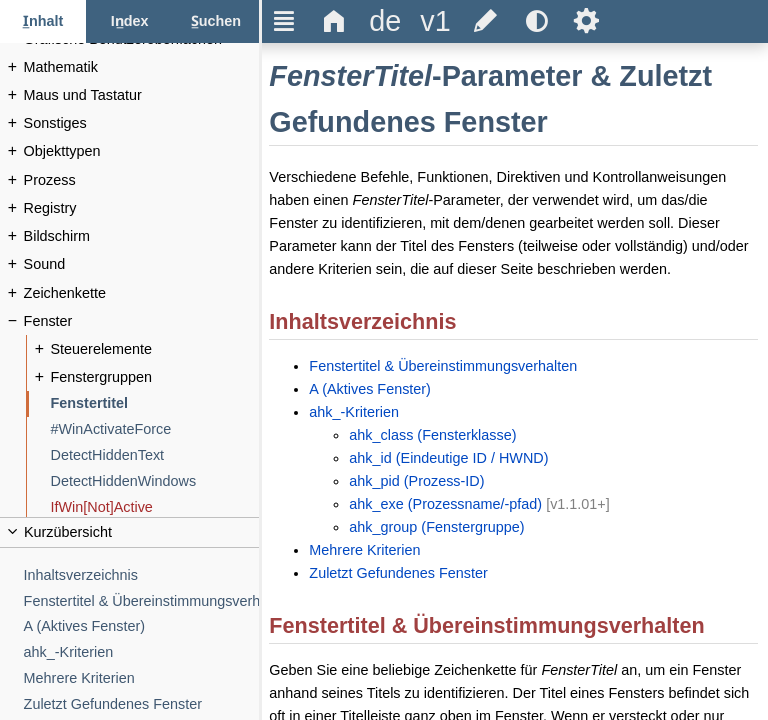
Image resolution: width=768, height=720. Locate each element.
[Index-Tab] (129, 21)
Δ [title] (334, 21)
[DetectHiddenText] (155, 455)
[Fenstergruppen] (155, 377)
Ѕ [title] (586, 21)
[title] (385, 21)
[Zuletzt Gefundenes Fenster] (142, 704)
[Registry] (142, 208)
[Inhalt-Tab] (43, 21)
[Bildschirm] (142, 236)
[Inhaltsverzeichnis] (142, 575)
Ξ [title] (284, 21)
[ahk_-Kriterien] (142, 652)
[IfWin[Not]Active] (155, 507)
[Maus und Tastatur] (142, 95)
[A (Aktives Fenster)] (142, 626)
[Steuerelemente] (155, 349)
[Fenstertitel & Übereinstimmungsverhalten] (142, 601)
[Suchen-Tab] (216, 21)
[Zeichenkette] (142, 293)
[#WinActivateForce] (155, 429)
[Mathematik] (142, 67)
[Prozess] (142, 180)
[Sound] (142, 264)
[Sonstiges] (142, 123)
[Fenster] (142, 321)
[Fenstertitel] (155, 403)
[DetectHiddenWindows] (155, 481)
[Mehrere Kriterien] (142, 678)
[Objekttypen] (142, 151)
